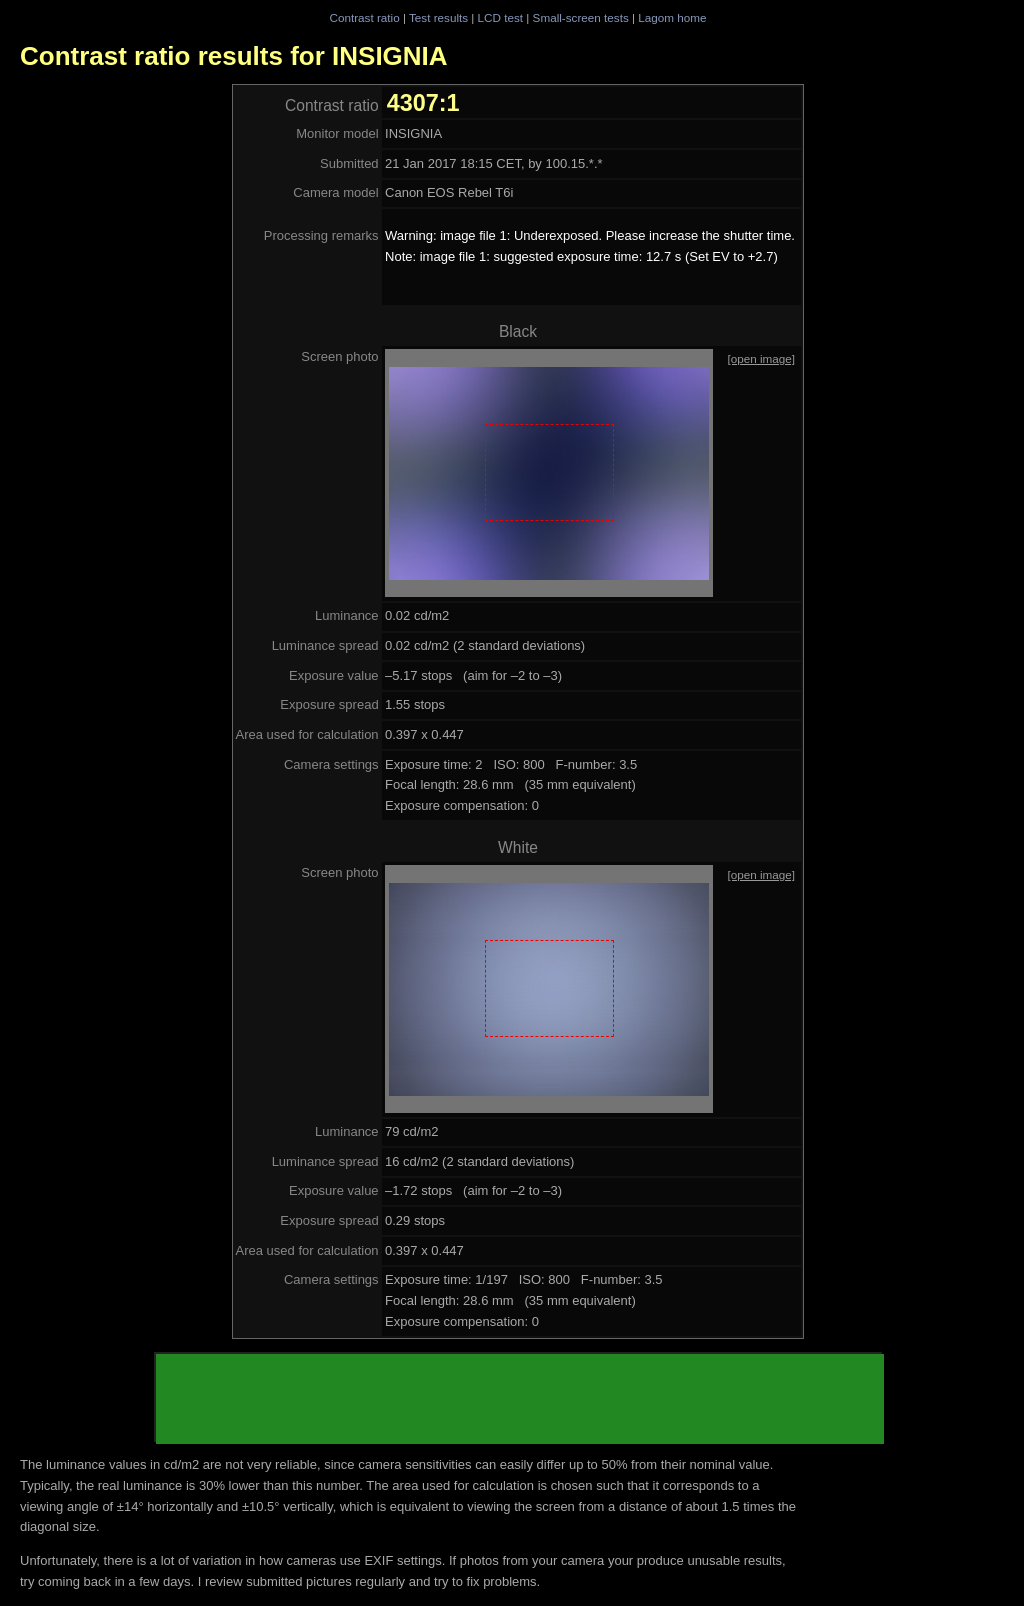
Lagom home (672, 17)
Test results (438, 17)
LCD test (500, 17)
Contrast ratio (364, 17)
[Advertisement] (520, 1399)
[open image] (761, 358)
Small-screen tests (581, 17)
